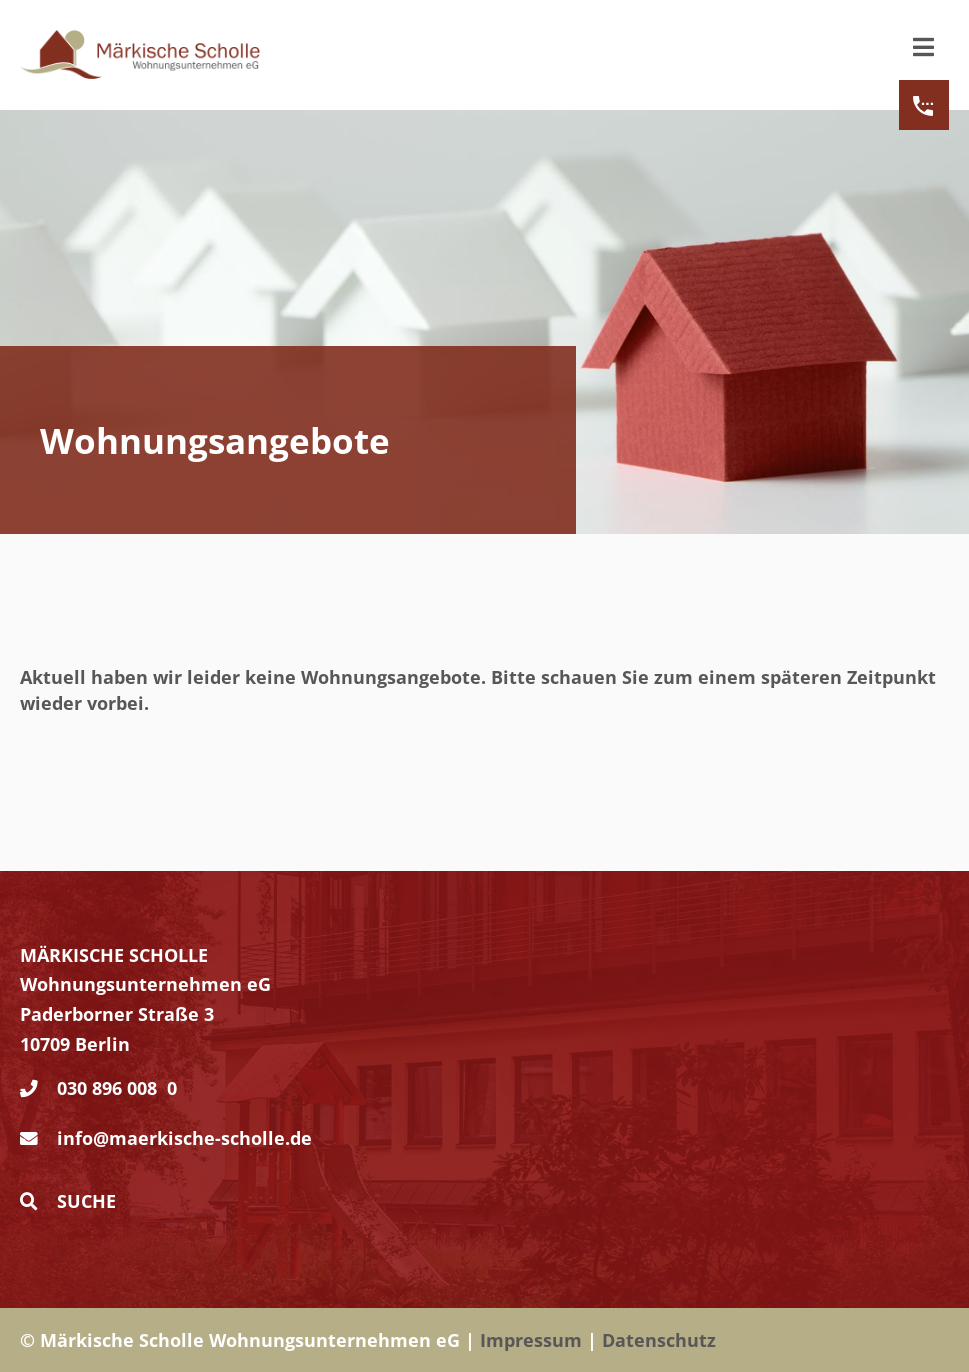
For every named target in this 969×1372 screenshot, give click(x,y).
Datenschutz (659, 1340)
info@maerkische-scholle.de (184, 1138)
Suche (68, 1201)
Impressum (531, 1340)
